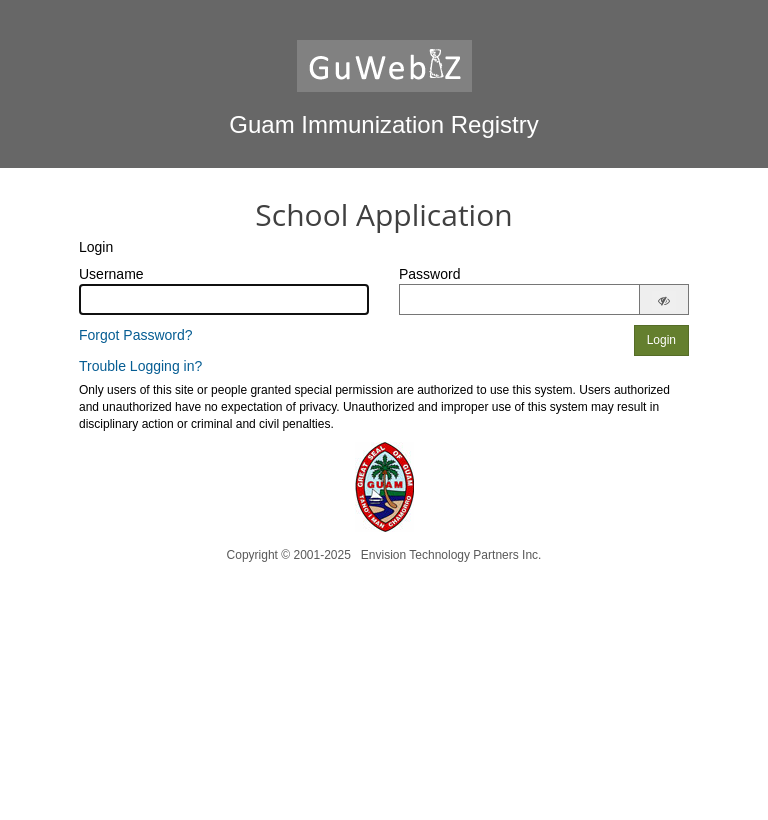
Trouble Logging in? (140, 366)
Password (429, 274)
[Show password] (664, 301)
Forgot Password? (136, 335)
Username (111, 274)
